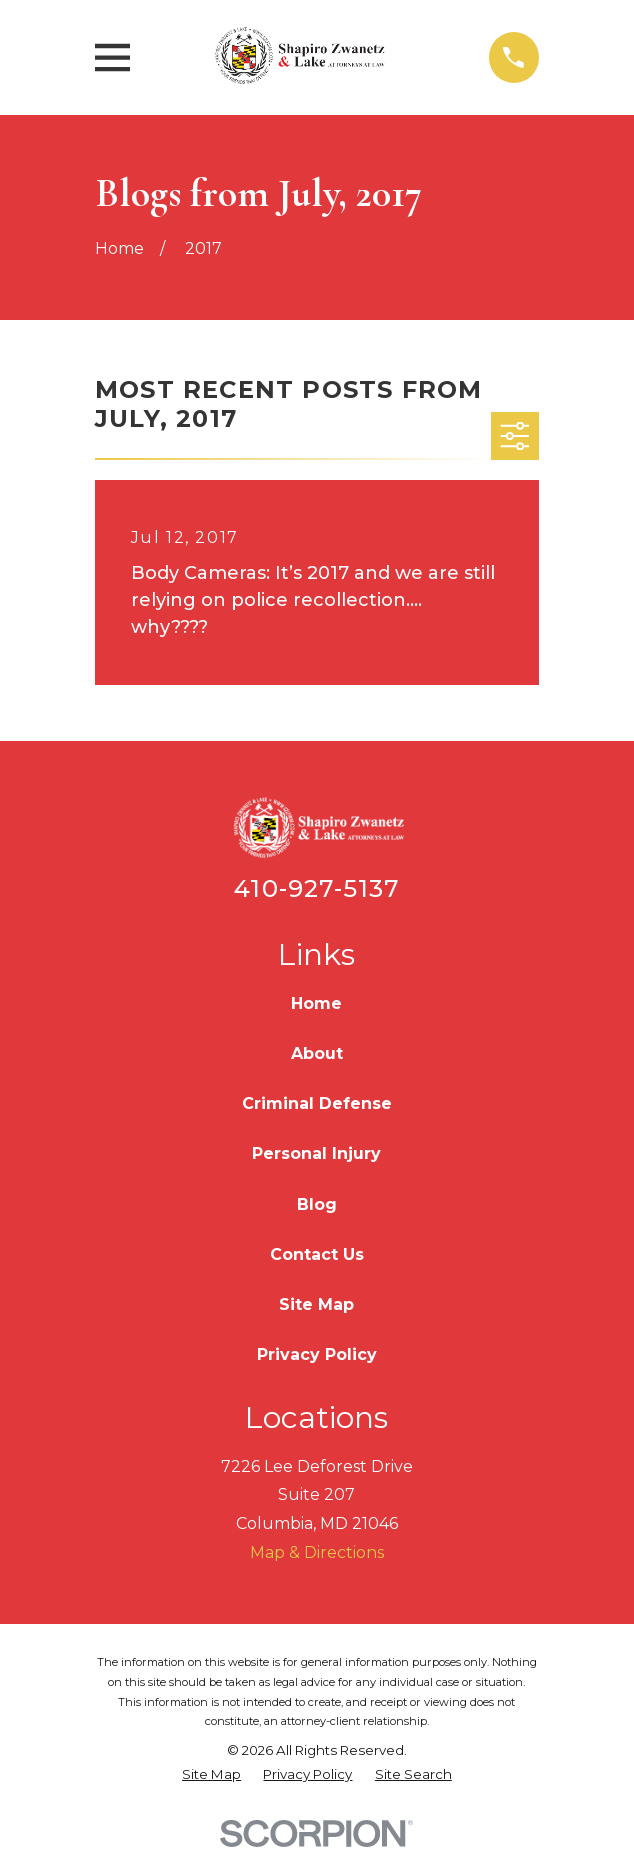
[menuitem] (211, 1775)
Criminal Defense (317, 1103)
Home (316, 1003)
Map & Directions (317, 1552)
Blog (317, 1204)
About (317, 1053)
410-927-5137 (316, 888)
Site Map (316, 1304)
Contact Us (317, 1254)
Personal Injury (316, 1153)
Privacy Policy (317, 1354)
